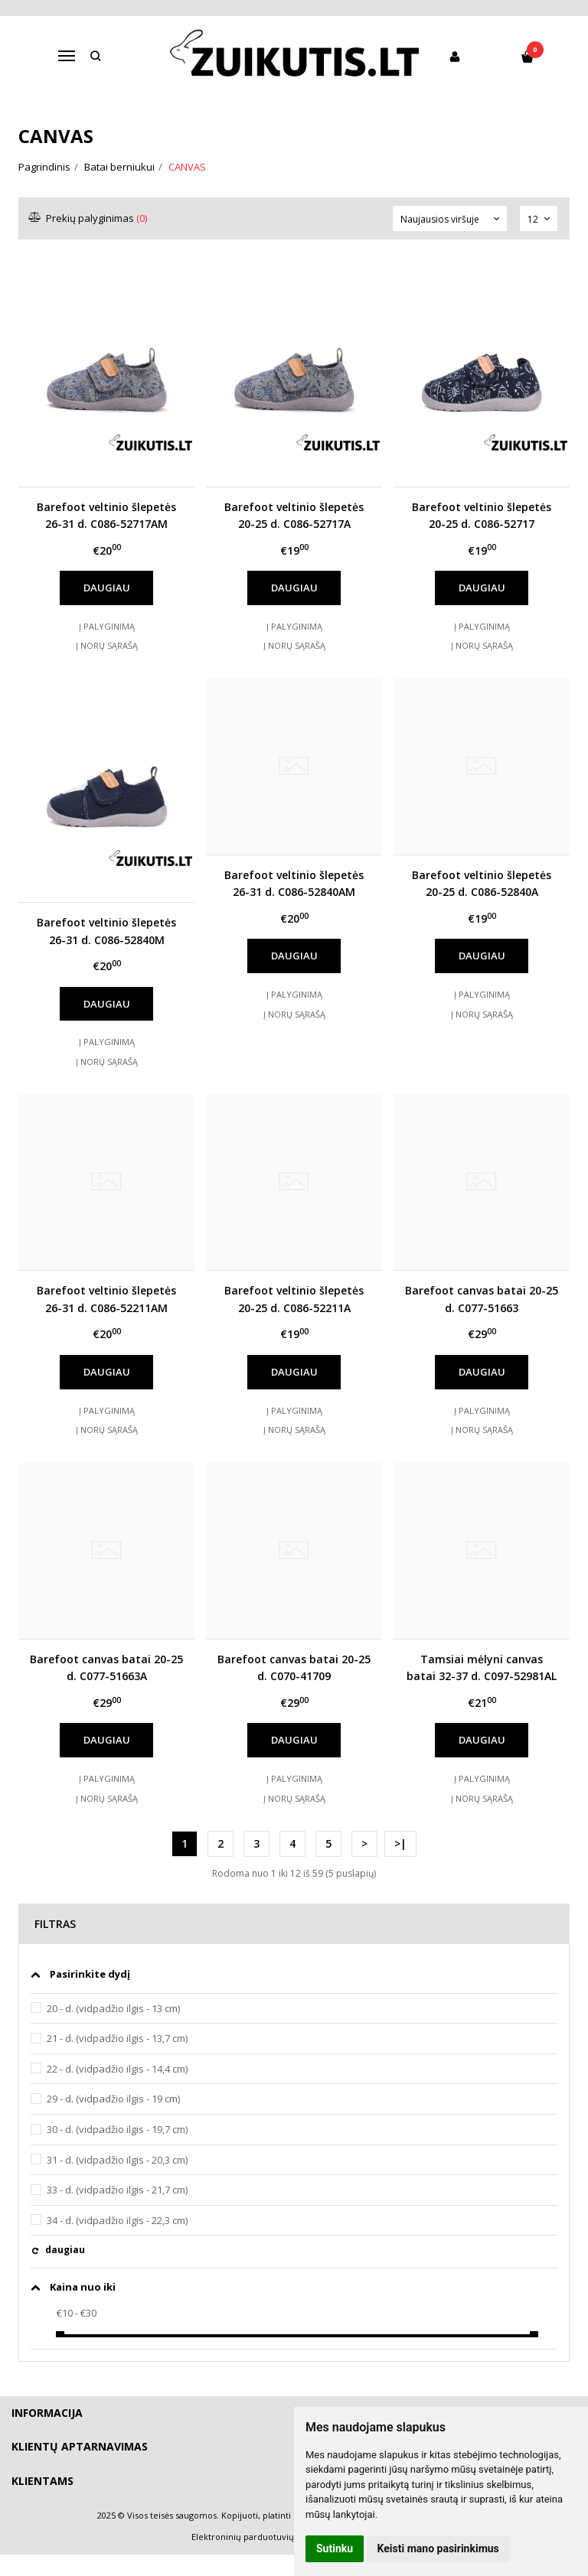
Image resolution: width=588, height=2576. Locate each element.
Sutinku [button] (334, 2548)
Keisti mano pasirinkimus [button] (438, 2548)
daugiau (65, 2249)
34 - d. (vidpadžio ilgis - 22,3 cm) (117, 2220)
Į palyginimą (107, 626)
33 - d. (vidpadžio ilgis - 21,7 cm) (117, 2190)
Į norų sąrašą (107, 645)
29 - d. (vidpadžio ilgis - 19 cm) (113, 2098)
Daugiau (106, 587)
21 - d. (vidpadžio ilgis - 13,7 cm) (117, 2038)
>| (400, 1843)
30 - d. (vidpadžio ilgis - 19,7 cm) (117, 2129)
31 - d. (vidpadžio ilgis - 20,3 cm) (117, 2160)
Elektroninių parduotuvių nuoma (258, 2536)
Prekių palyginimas (88, 218)
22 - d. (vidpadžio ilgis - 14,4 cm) (117, 2069)
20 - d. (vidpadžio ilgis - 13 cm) (113, 2008)
